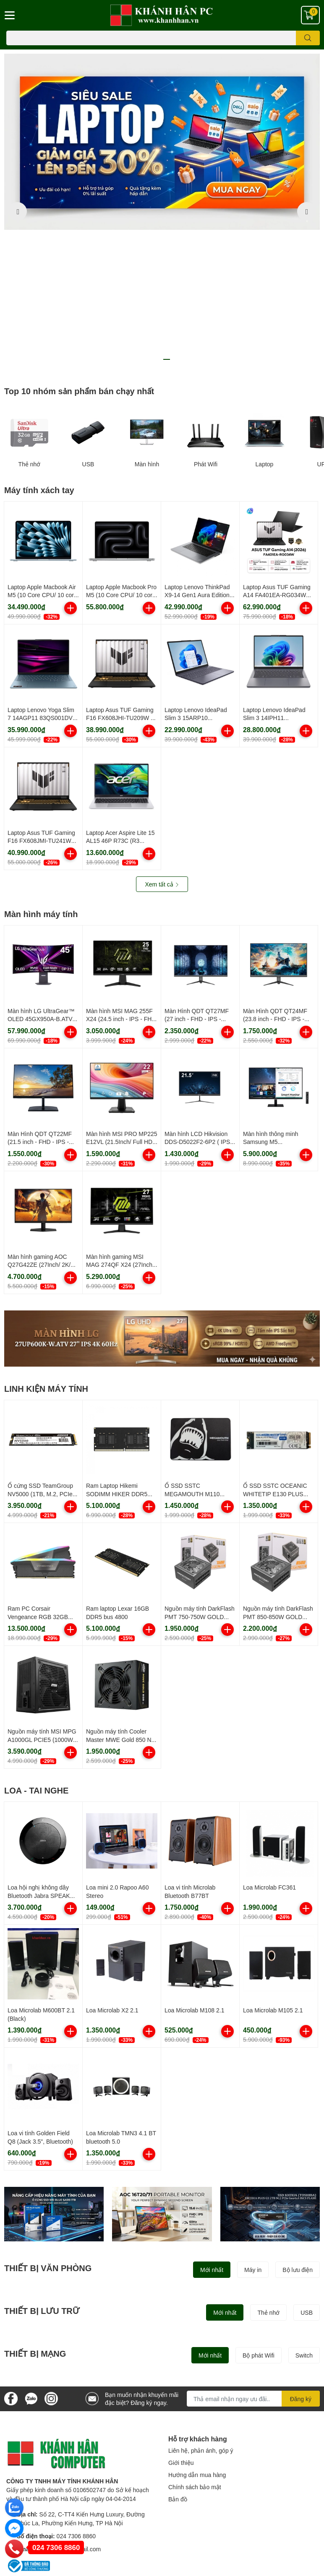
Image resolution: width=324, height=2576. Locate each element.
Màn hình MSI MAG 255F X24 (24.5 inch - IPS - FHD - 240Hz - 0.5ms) (121, 879)
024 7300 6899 (229, 2488)
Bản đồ (177, 2359)
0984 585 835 (232, 2512)
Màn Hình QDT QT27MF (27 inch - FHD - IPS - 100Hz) (197, 879)
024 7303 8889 (214, 2473)
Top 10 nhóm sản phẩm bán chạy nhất (79, 252)
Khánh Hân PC (187, 2552)
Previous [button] (17, 142)
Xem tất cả (162, 744)
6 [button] (175, 220)
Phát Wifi (205, 325)
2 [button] (139, 220)
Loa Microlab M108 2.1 (194, 1870)
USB (88, 325)
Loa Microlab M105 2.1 (273, 1870)
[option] (162, 142)
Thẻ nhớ (29, 325)
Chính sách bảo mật (194, 2347)
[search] (308, 38)
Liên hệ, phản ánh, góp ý (200, 2311)
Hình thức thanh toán (33, 2469)
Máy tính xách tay (39, 350)
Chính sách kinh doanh (36, 2506)
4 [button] (157, 220)
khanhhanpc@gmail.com (68, 2409)
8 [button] (194, 220)
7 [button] (185, 220)
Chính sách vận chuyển (37, 2481)
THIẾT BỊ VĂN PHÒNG (47, 2129)
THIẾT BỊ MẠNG (35, 2214)
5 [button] (166, 220)
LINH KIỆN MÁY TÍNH (46, 1249)
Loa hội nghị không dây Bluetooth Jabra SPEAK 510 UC (39, 1756)
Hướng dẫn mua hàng (197, 2335)
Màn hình (147, 325)
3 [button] (148, 220)
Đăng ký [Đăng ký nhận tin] (300, 2259)
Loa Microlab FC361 (269, 1748)
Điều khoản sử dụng (33, 2457)
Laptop (265, 325)
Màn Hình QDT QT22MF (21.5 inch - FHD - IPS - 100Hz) (40, 1002)
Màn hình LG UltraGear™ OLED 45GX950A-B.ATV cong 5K (41, 879)
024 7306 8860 (76, 2396)
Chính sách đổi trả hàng (37, 2494)
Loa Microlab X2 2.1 (112, 1870)
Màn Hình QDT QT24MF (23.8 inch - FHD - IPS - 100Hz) (275, 879)
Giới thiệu (181, 2323)
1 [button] (129, 220)
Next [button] (306, 142)
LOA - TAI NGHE (36, 1651)
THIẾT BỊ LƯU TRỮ (42, 2171)
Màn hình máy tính (41, 774)
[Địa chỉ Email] (253, 2259)
